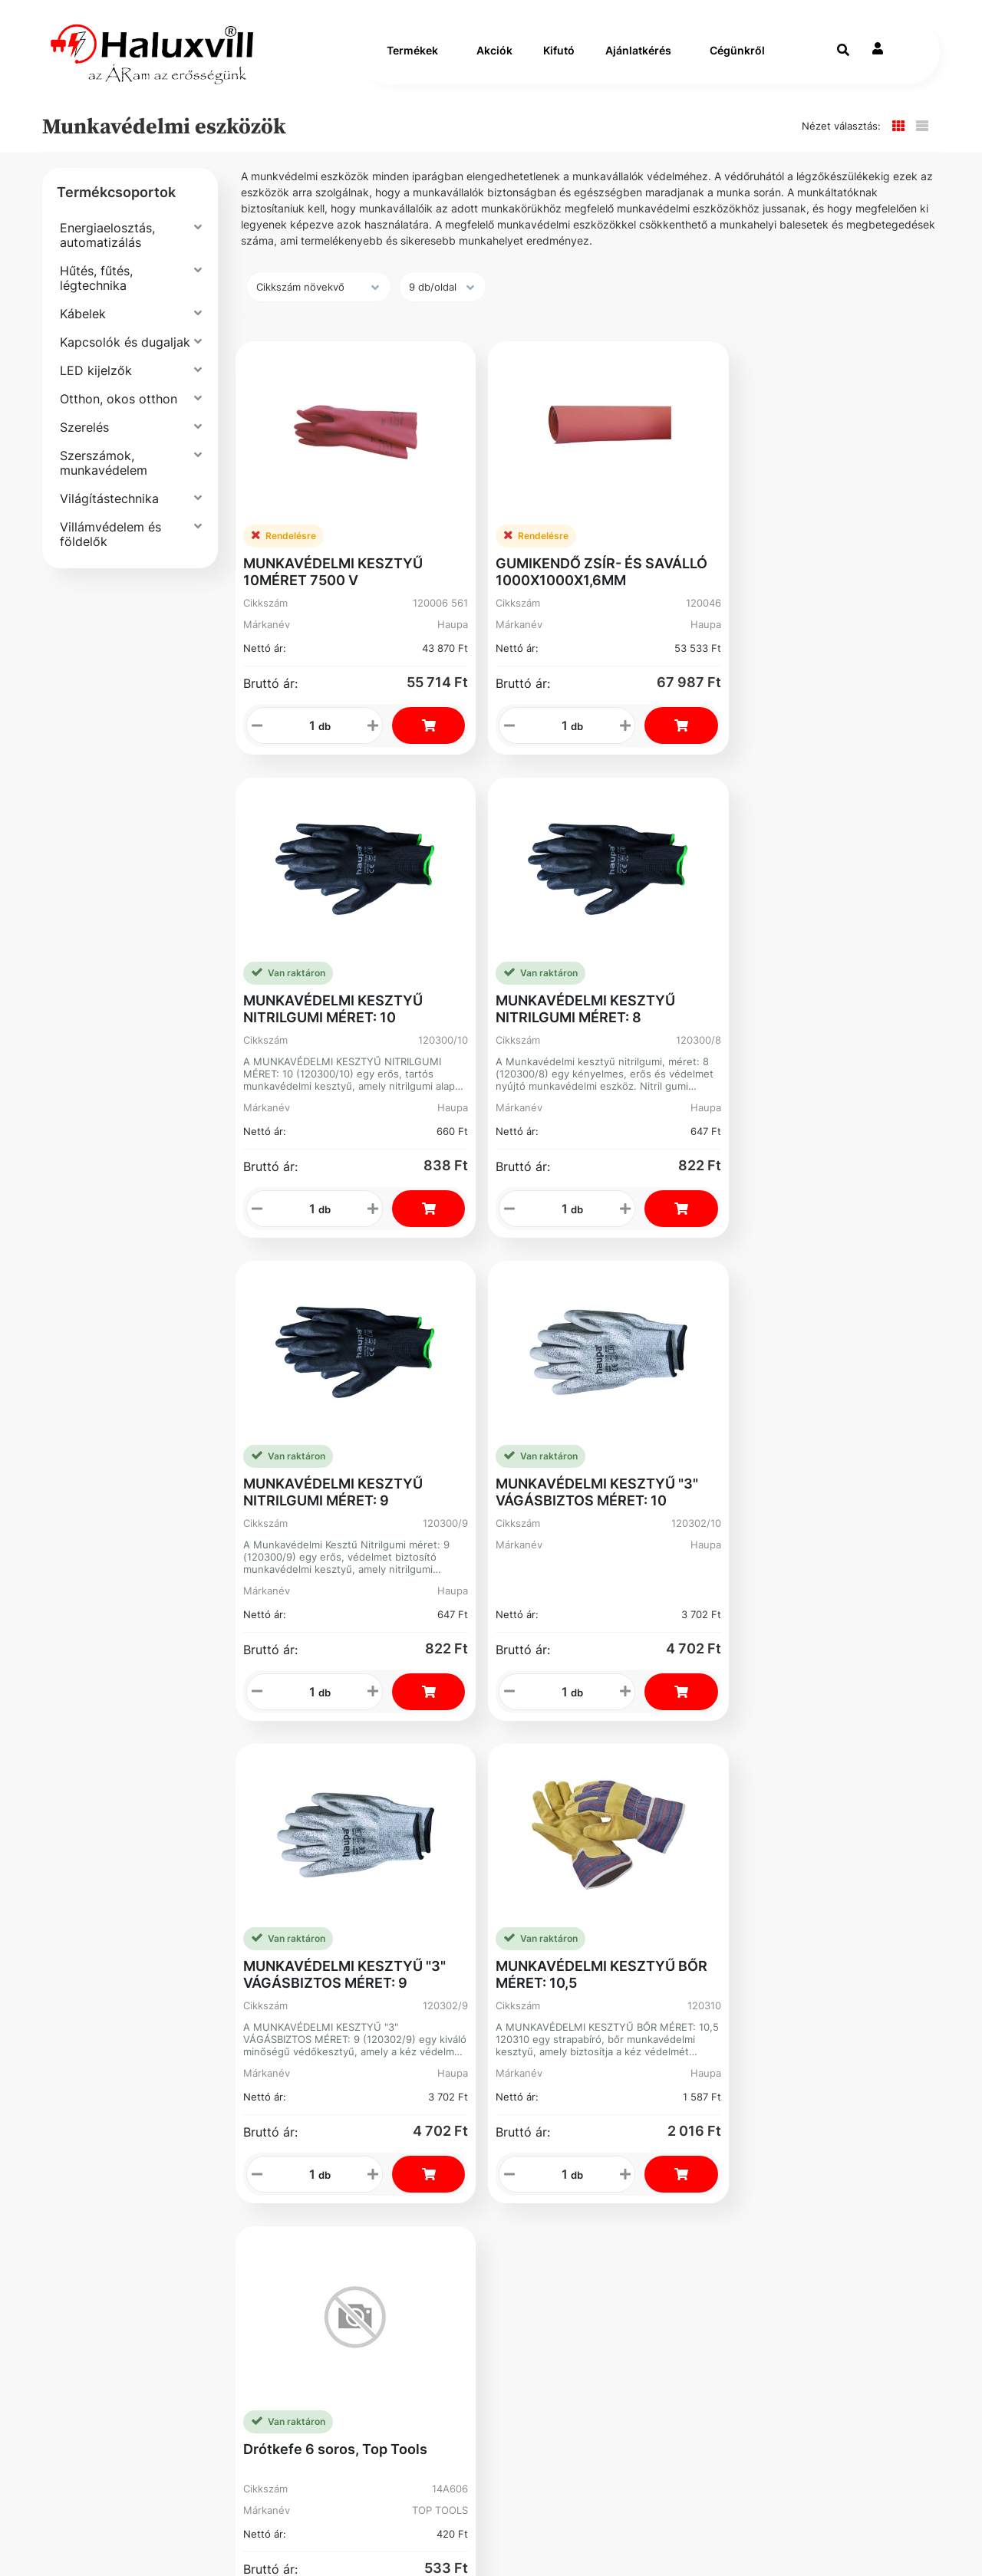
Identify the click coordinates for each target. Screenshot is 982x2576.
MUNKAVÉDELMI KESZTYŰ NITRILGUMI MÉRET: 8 (858, 544)
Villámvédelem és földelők (110, 550)
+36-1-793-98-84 (683, 1815)
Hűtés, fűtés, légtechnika (96, 294)
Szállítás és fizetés (138, 1815)
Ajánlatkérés (638, 58)
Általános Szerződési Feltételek (145, 1853)
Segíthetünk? (326, 1877)
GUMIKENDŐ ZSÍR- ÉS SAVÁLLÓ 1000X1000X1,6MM (496, 544)
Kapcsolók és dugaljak (125, 358)
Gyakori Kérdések (134, 1891)
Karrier (306, 1846)
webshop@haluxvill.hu (698, 1838)
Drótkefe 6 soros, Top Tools (314, 1447)
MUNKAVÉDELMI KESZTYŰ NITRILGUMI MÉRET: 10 (677, 544)
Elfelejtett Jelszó (546, 1884)
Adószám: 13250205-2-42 (703, 1867)
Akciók (494, 58)
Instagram (547, 1960)
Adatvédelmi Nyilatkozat (157, 1922)
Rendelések (551, 1846)
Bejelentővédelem (134, 1953)
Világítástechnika (109, 514)
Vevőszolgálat (330, 1815)
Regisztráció (554, 1815)
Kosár (532, 1922)
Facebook (108, 1991)
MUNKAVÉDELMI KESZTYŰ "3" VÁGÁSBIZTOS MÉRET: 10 (499, 1000)
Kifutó (559, 58)
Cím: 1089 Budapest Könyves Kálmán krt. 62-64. (708, 1904)
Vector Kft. (188, 2538)
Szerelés (84, 443)
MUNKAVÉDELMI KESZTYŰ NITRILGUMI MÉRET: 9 (316, 992)
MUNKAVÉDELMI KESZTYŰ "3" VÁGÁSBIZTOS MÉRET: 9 (679, 1000)
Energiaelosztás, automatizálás (107, 251)
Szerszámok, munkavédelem (103, 479)
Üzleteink (314, 1907)
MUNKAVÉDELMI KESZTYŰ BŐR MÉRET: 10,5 (859, 992)
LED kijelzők (96, 386)
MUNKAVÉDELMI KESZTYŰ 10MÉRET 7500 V (308, 544)
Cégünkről (737, 58)
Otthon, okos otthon (118, 415)
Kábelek (83, 329)
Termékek (412, 58)
